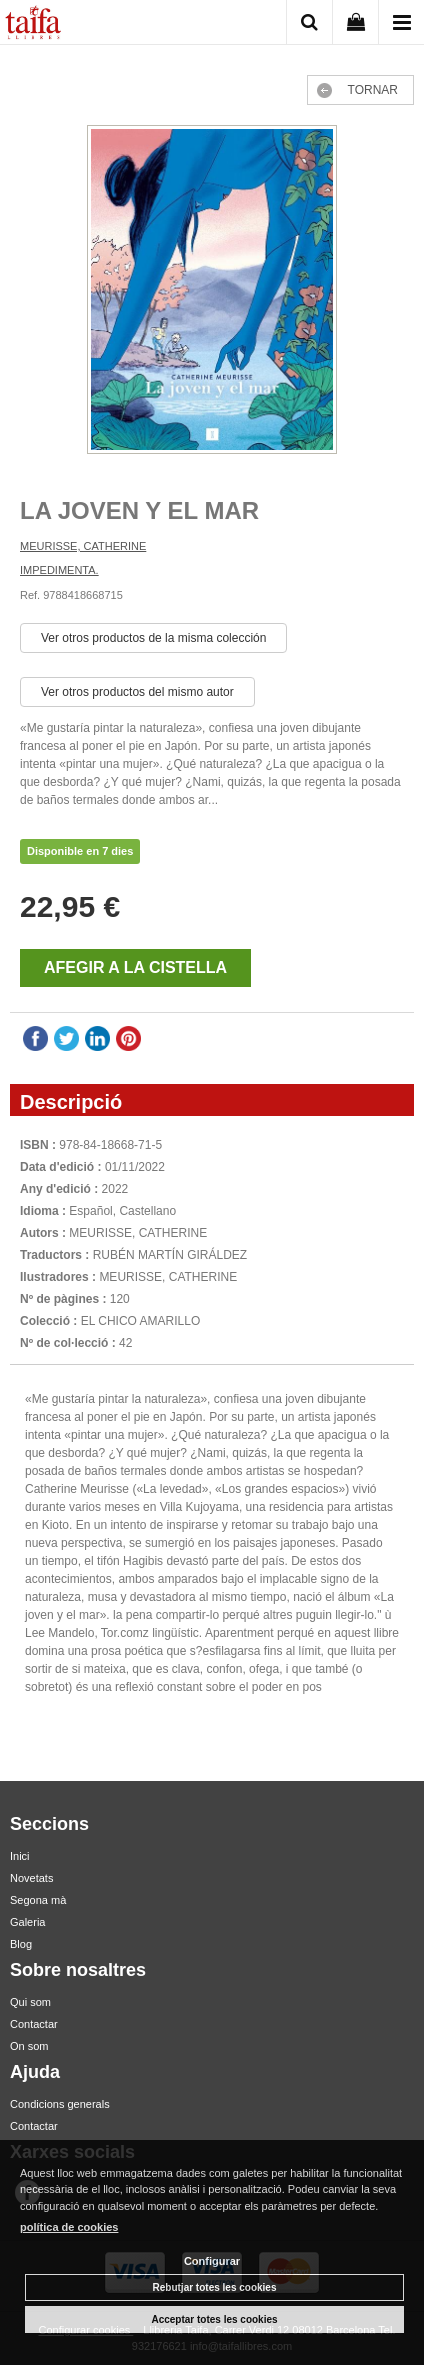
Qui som (30, 2002)
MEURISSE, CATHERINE (83, 546)
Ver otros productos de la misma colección (153, 638)
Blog (21, 1944)
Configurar (212, 2261)
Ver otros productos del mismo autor (137, 692)
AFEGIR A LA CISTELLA (135, 967)
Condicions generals (60, 2104)
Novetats (31, 1878)
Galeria (27, 1922)
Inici (20, 1856)
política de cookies (69, 2227)
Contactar (34, 2024)
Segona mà (38, 1900)
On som (29, 2046)
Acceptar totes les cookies (214, 2319)
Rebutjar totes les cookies (215, 2287)
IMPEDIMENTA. (59, 570)
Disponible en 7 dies (80, 851)
